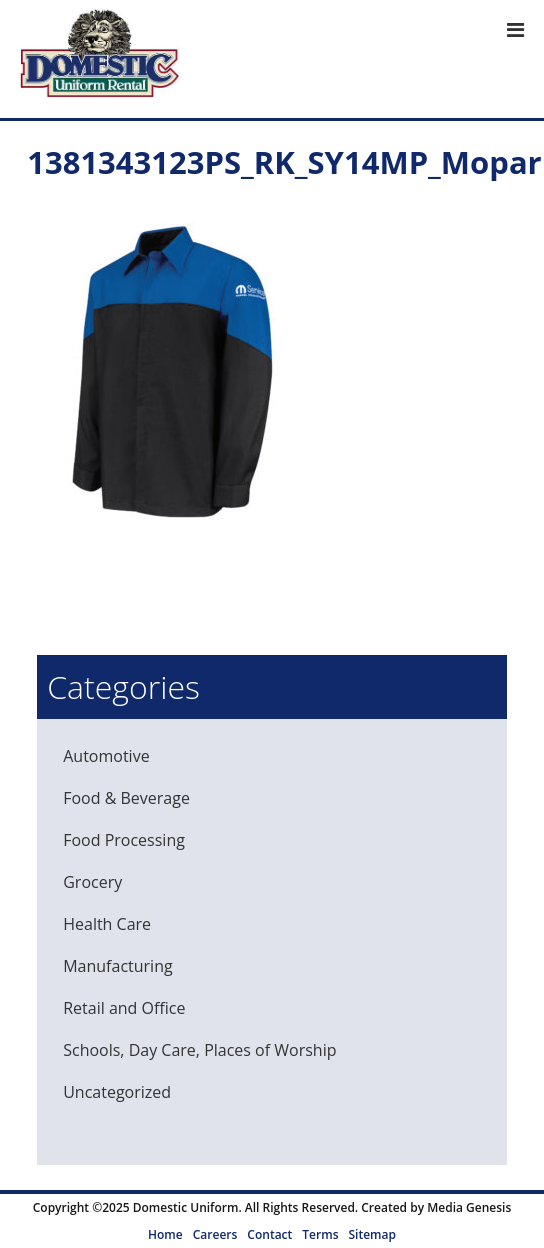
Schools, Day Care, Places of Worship (199, 1050)
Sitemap (371, 1234)
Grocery (92, 882)
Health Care (107, 924)
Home (165, 1234)
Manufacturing (117, 966)
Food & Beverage (126, 798)
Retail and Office (124, 1008)
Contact (269, 1234)
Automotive (106, 756)
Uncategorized (117, 1092)
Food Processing (124, 840)
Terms (320, 1234)
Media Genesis (469, 1207)
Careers (215, 1234)
